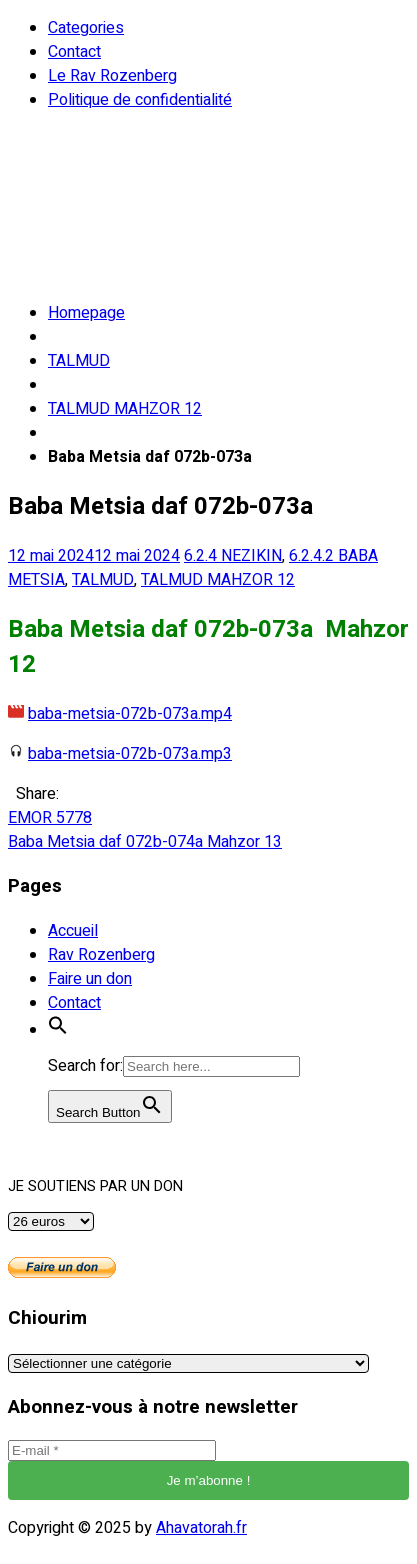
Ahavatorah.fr (201, 1528)
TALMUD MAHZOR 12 (125, 409)
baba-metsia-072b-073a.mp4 (130, 714)
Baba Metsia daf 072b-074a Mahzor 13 (145, 842)
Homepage (86, 313)
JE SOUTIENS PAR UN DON (95, 1186)
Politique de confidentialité (140, 100)
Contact (74, 52)
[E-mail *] (112, 1450)
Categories (86, 28)
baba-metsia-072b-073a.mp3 (130, 754)
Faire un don (90, 979)
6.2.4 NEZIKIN (233, 556)
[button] (58, 1030)
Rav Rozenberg (101, 955)
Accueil (73, 931)
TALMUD (79, 361)
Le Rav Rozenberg (112, 76)
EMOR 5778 (50, 818)
